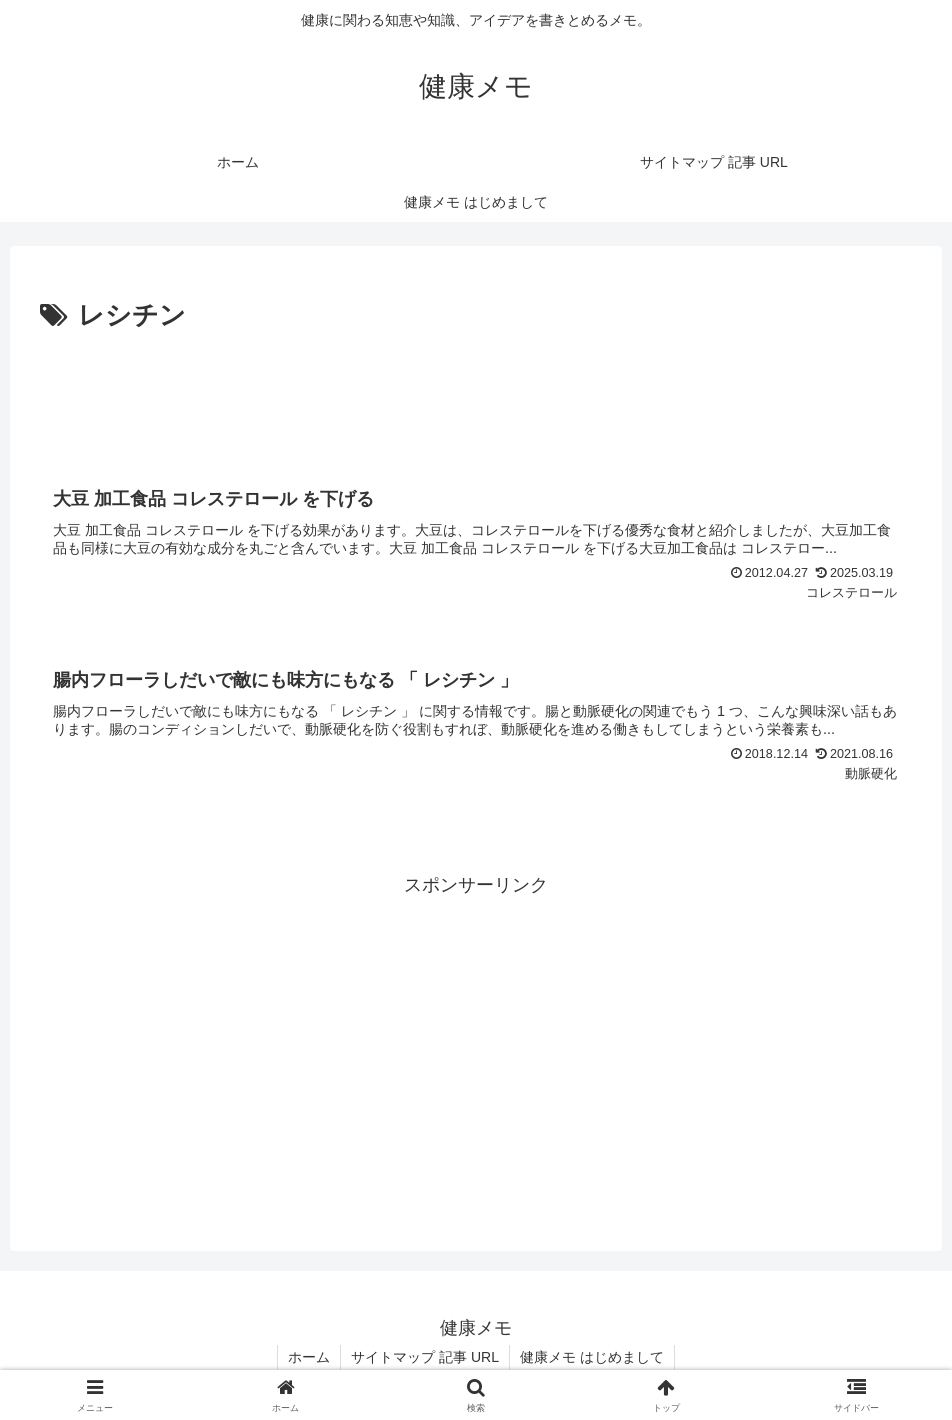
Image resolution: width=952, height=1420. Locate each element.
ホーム (309, 1357)
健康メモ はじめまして (592, 1357)
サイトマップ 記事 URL (425, 1357)
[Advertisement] (476, 394)
